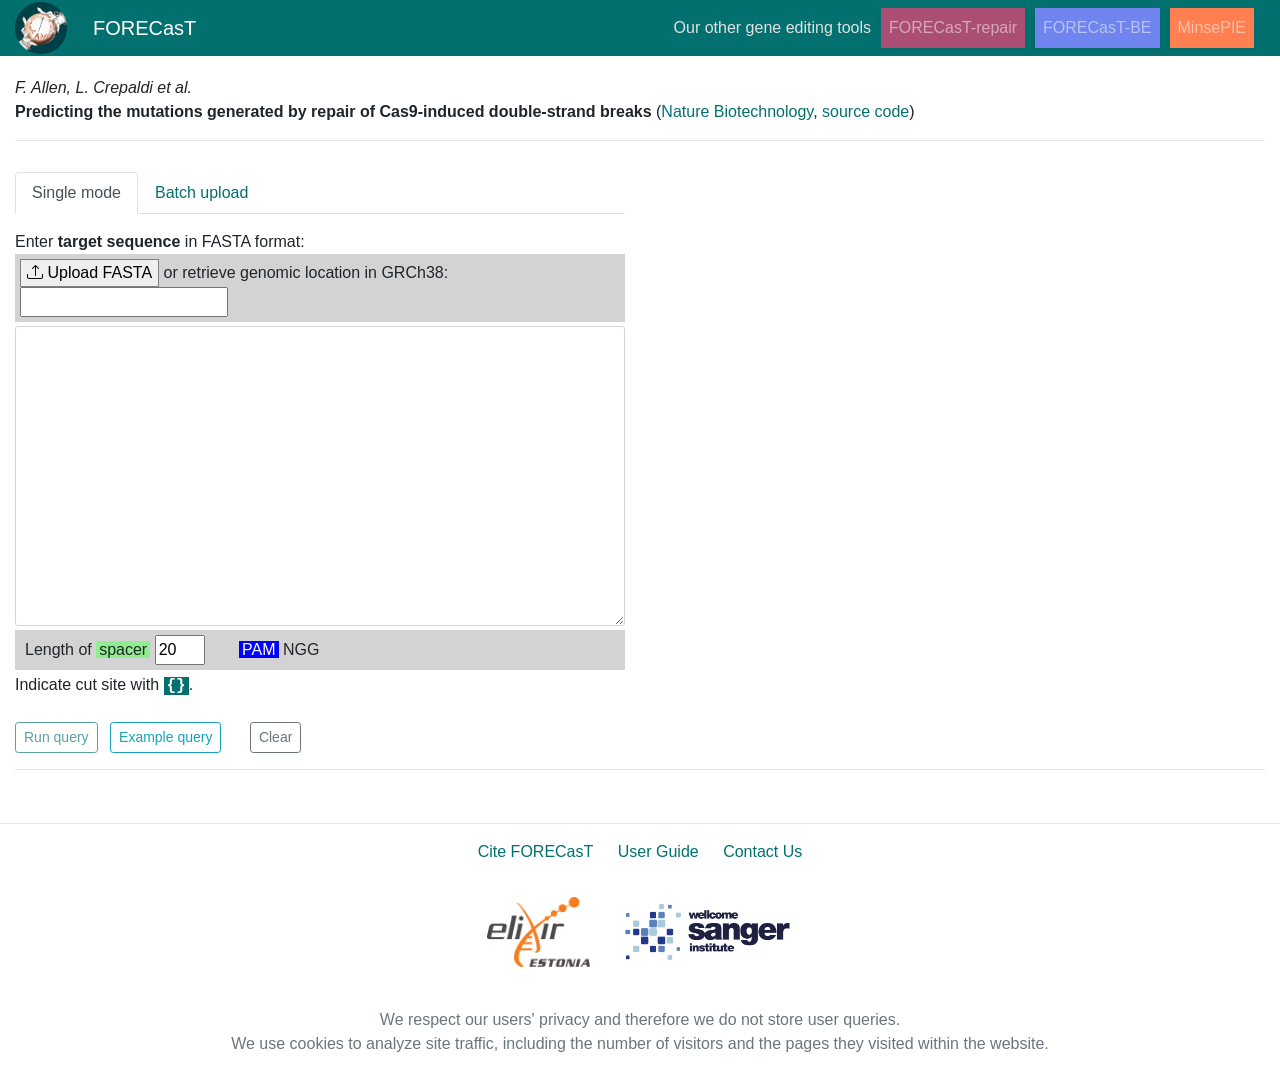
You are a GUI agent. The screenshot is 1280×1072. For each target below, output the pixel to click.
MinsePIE (1212, 27)
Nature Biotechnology (737, 111)
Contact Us (762, 851)
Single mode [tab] (76, 192)
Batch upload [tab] (201, 192)
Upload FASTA (89, 272)
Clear (275, 737)
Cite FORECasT (536, 851)
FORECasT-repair (953, 27)
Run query (56, 737)
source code (865, 111)
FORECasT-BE (1097, 27)
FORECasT (106, 28)
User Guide (658, 851)
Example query (165, 737)
